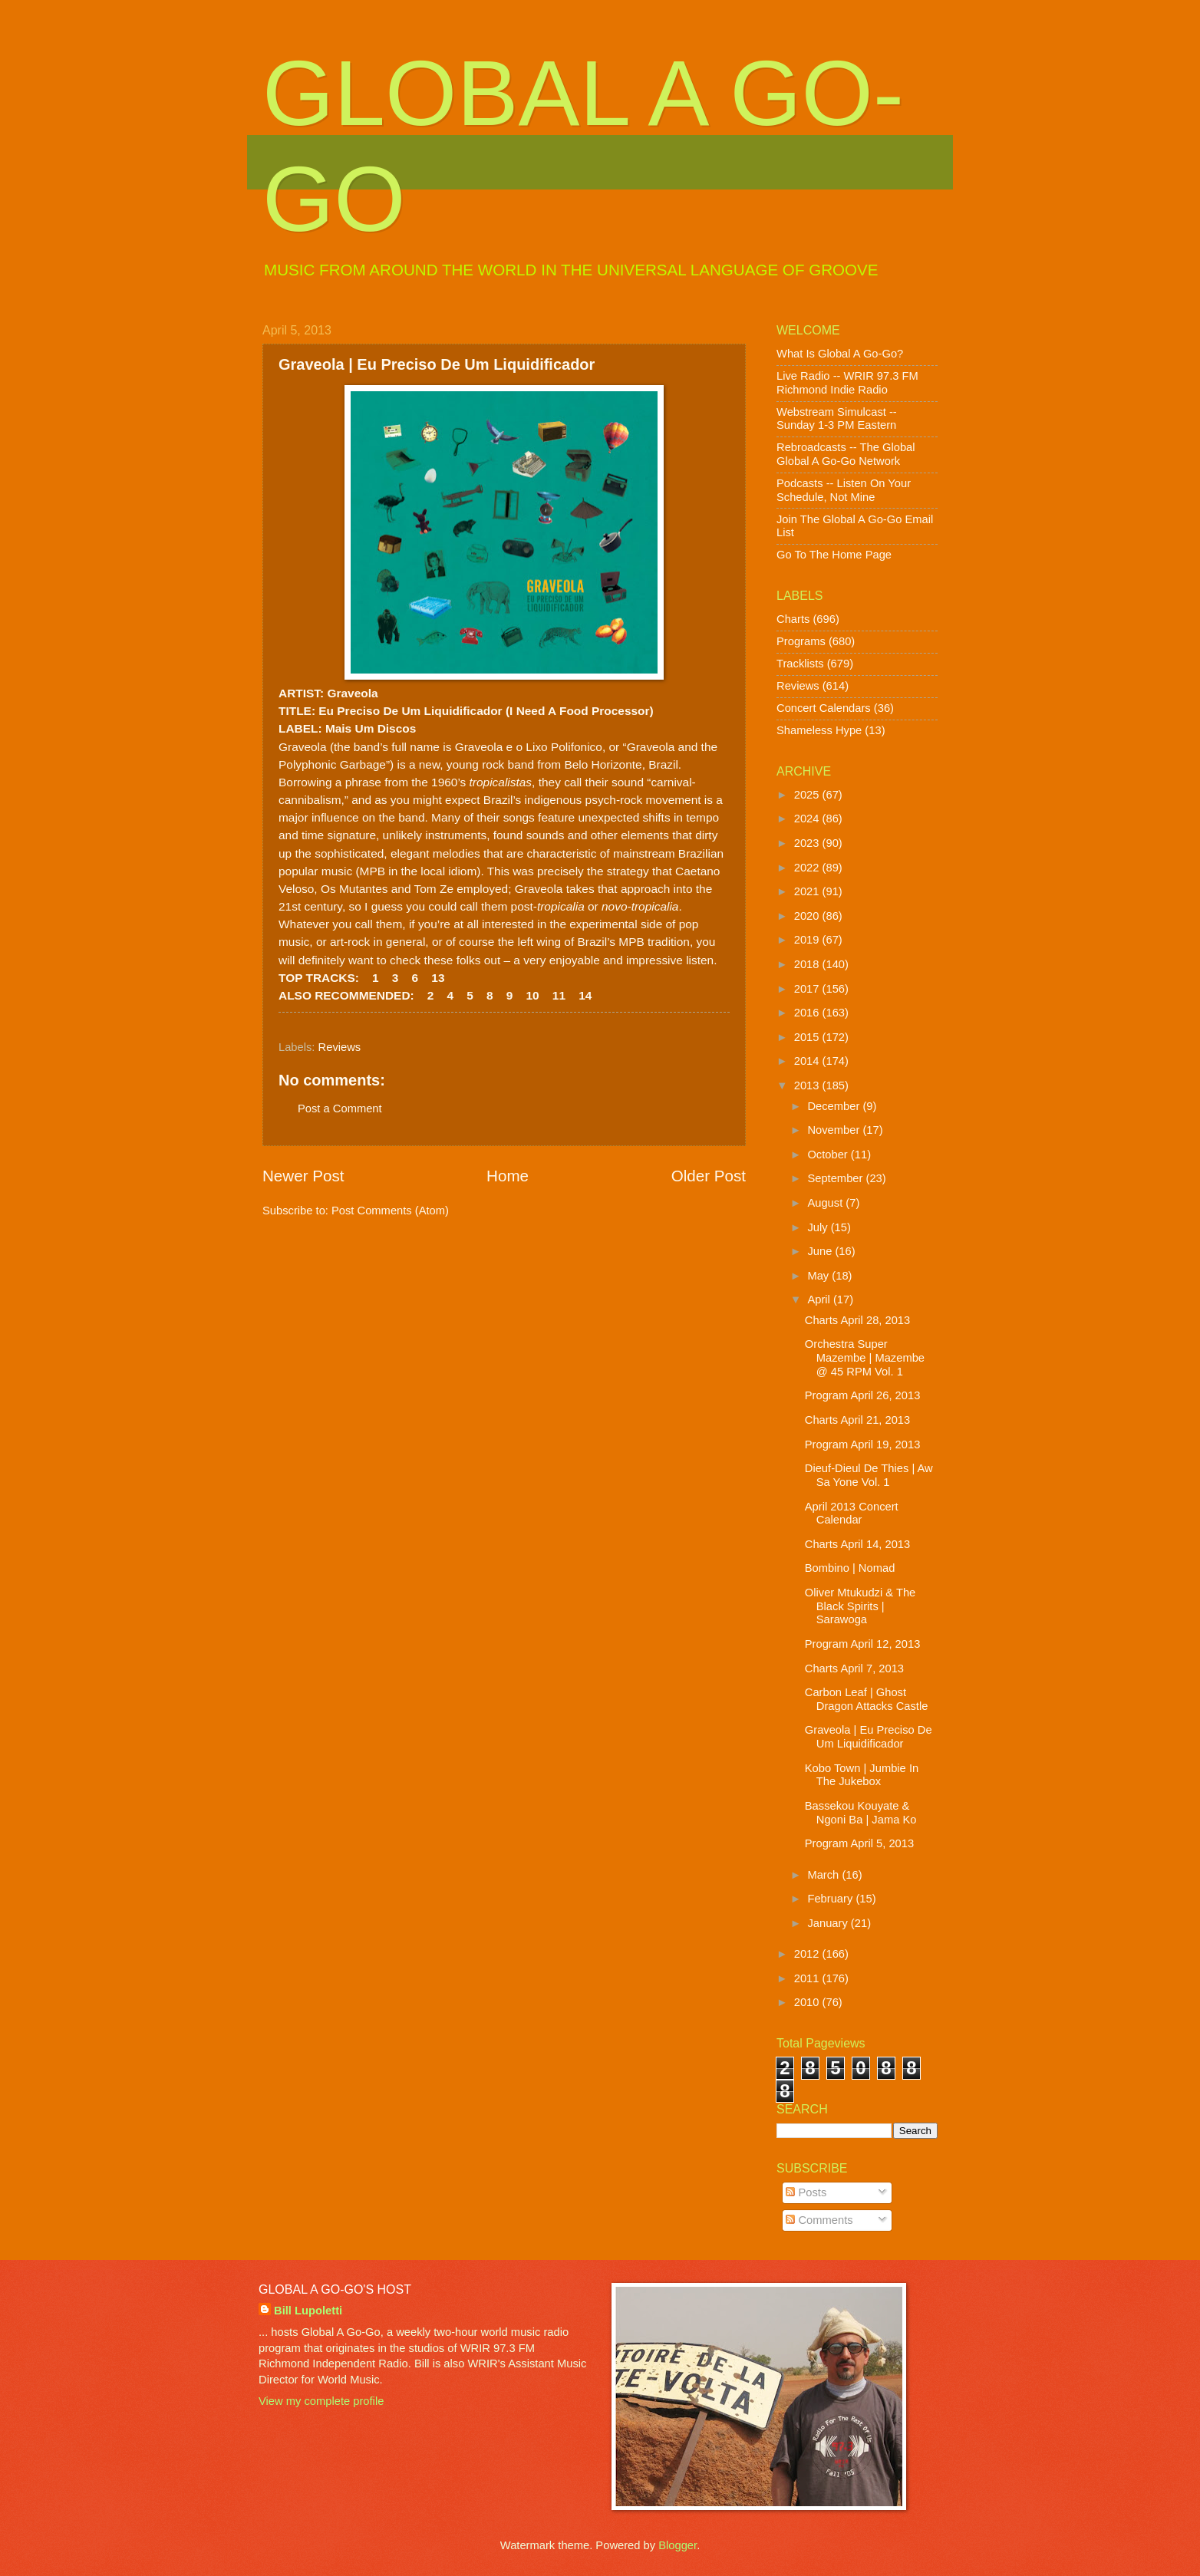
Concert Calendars (823, 708)
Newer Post (303, 1175)
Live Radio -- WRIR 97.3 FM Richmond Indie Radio (847, 383)
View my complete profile (321, 2401)
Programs (801, 641)
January (828, 1923)
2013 (808, 1085)
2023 (808, 843)
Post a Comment (340, 1108)
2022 (808, 867)
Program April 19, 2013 (863, 1444)
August (826, 1203)
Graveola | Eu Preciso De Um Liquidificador (868, 1737)
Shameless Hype (819, 730)
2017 (808, 989)
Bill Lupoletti (308, 2310)
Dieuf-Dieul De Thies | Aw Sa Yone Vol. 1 (869, 1475)
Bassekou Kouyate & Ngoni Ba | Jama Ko (861, 1813)
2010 (808, 2002)
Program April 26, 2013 (863, 1395)
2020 (808, 916)
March (824, 1875)
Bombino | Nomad (850, 1568)
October (828, 1154)
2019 (808, 940)
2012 (808, 1954)
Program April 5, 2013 (859, 1843)
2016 (808, 1012)
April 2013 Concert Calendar (851, 1513)
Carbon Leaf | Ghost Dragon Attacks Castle (866, 1699)
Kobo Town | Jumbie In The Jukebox (861, 1775)
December (834, 1106)
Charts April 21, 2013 (857, 1420)
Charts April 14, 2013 (857, 1544)
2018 (808, 964)
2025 (808, 795)
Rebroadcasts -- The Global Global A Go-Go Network (845, 454)
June (821, 1251)
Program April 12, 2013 (863, 1644)
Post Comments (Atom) (390, 1210)
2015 (808, 1037)
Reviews (339, 1047)
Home (507, 1175)
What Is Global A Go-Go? (839, 354)
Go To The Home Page (834, 554)
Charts (792, 619)
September (836, 1178)
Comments (819, 2220)
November (834, 1130)
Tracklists (800, 663)
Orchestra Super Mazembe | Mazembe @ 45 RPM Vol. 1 (865, 1357)
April (820, 1299)
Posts (806, 2192)
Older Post (708, 1175)
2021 (808, 891)
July (818, 1227)
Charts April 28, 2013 (857, 1320)
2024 (808, 818)
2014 (808, 1061)
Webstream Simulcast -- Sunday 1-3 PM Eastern (836, 419)
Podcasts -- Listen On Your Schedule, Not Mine (843, 490)
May (819, 1276)
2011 (808, 1978)
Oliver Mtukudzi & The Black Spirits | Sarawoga (860, 1606)
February (831, 1898)
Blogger (677, 2545)
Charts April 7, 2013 (854, 1668)
